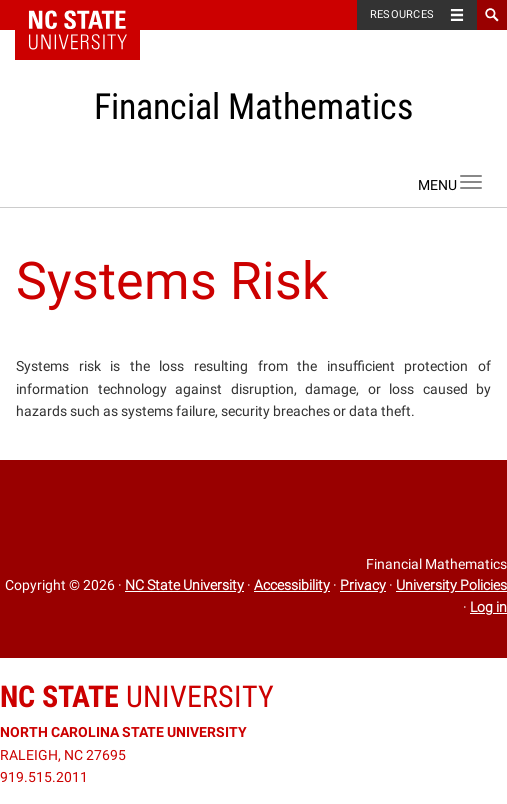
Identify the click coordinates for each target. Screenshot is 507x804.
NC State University (184, 585)
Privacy (363, 585)
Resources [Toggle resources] (402, 14)
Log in (488, 607)
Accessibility (292, 585)
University (137, 696)
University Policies (451, 585)
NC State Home (90, 15)
